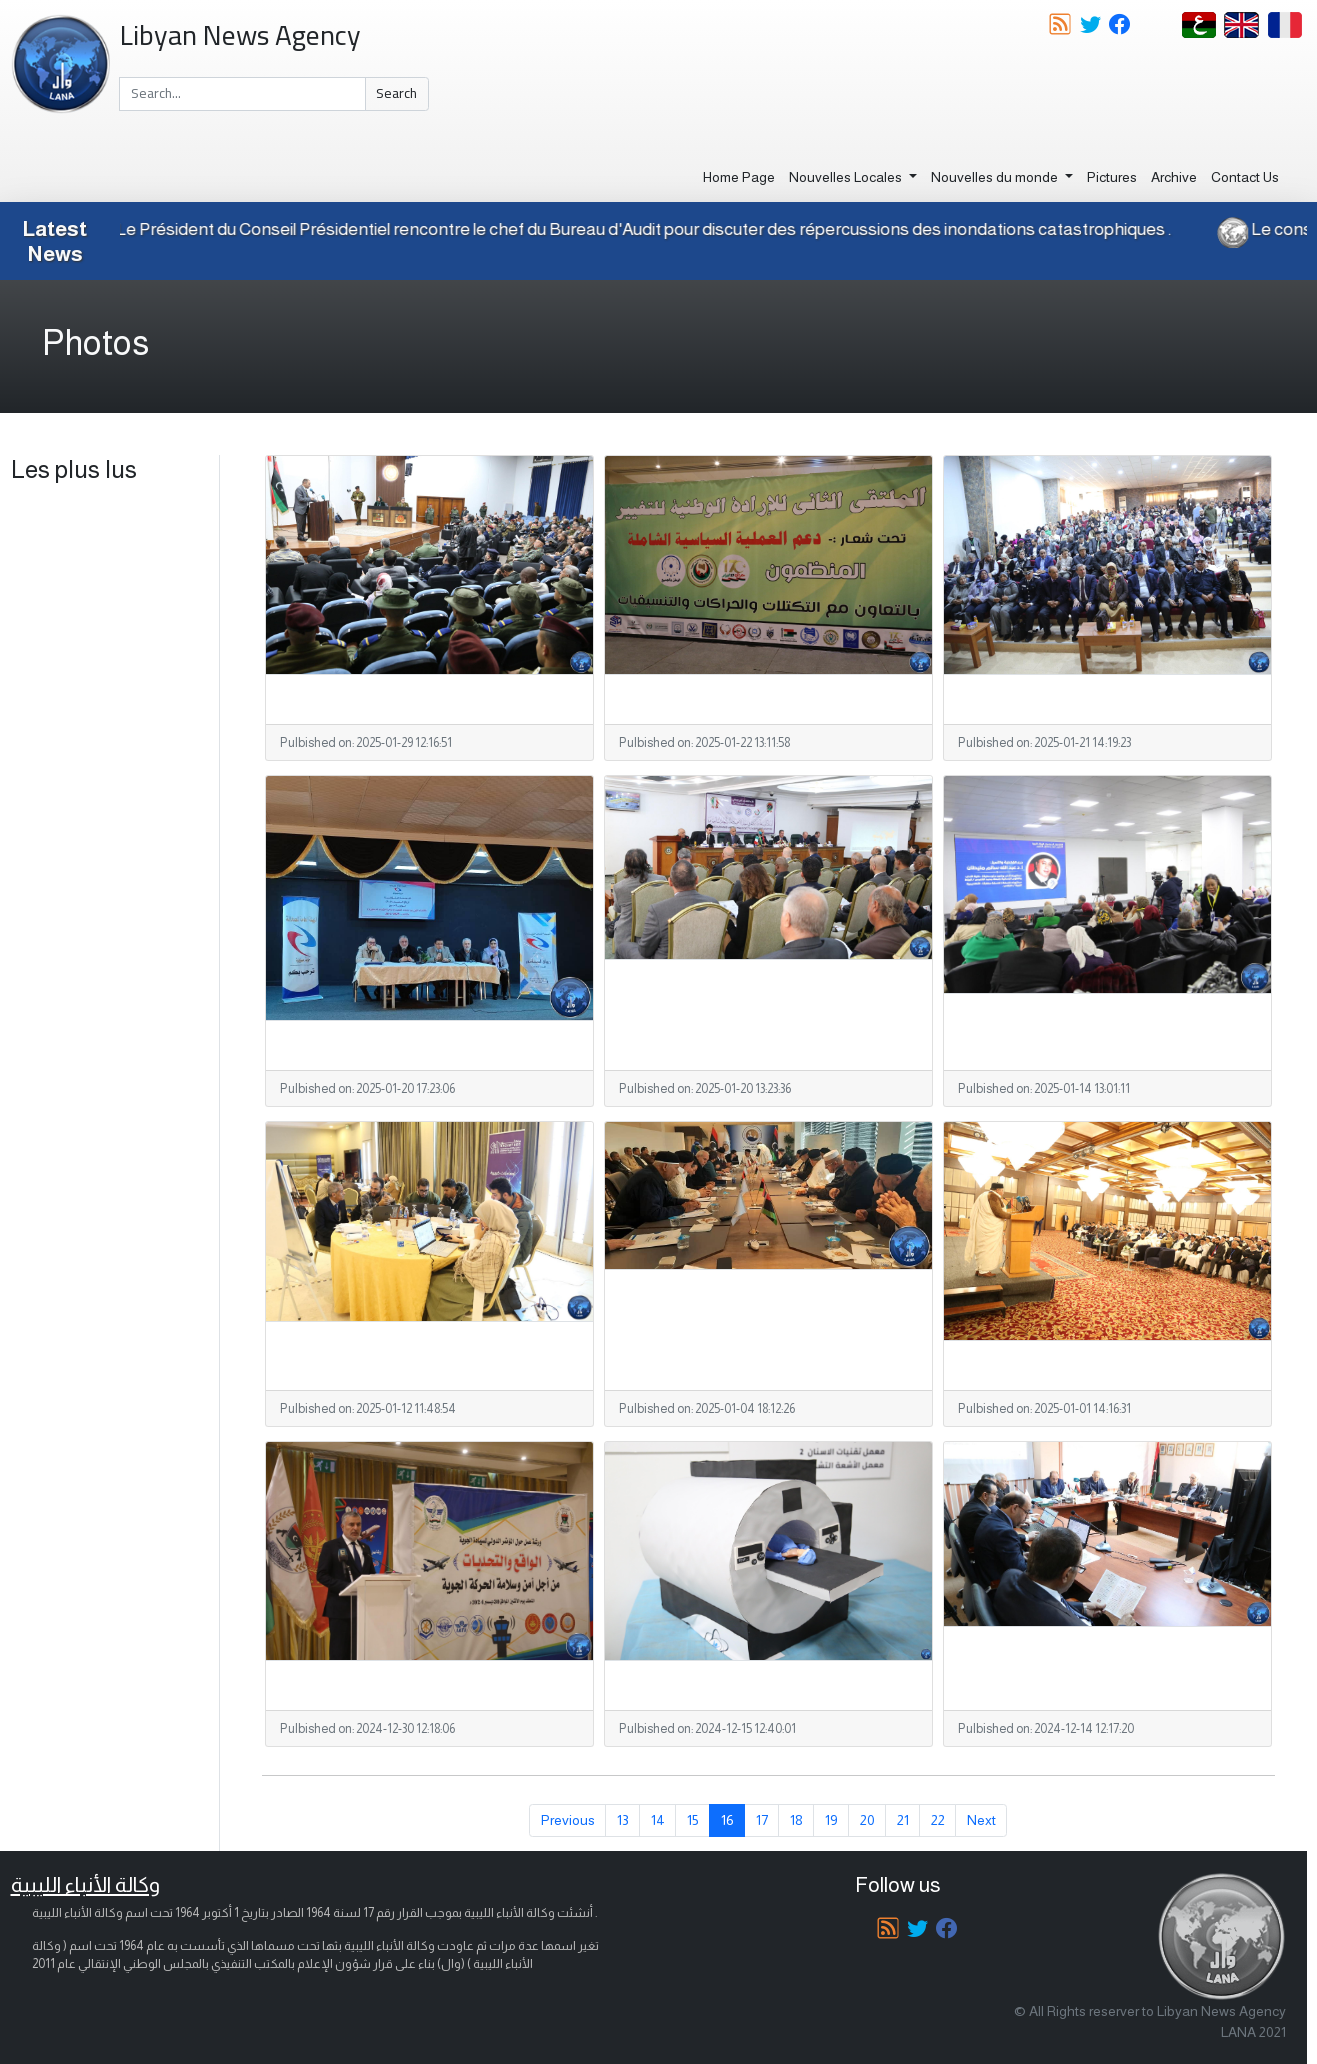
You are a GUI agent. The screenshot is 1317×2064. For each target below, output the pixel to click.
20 (867, 1820)
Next (981, 1820)
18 (796, 1820)
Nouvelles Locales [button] (847, 177)
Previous (568, 1820)
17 (762, 1820)
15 (693, 1820)
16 (727, 1820)
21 (903, 1820)
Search (396, 93)
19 (831, 1820)
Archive (1174, 177)
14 (658, 1820)
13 (623, 1820)
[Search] (242, 94)
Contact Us (1245, 177)
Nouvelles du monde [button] (996, 177)
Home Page (739, 177)
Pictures (1112, 177)
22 (938, 1820)
